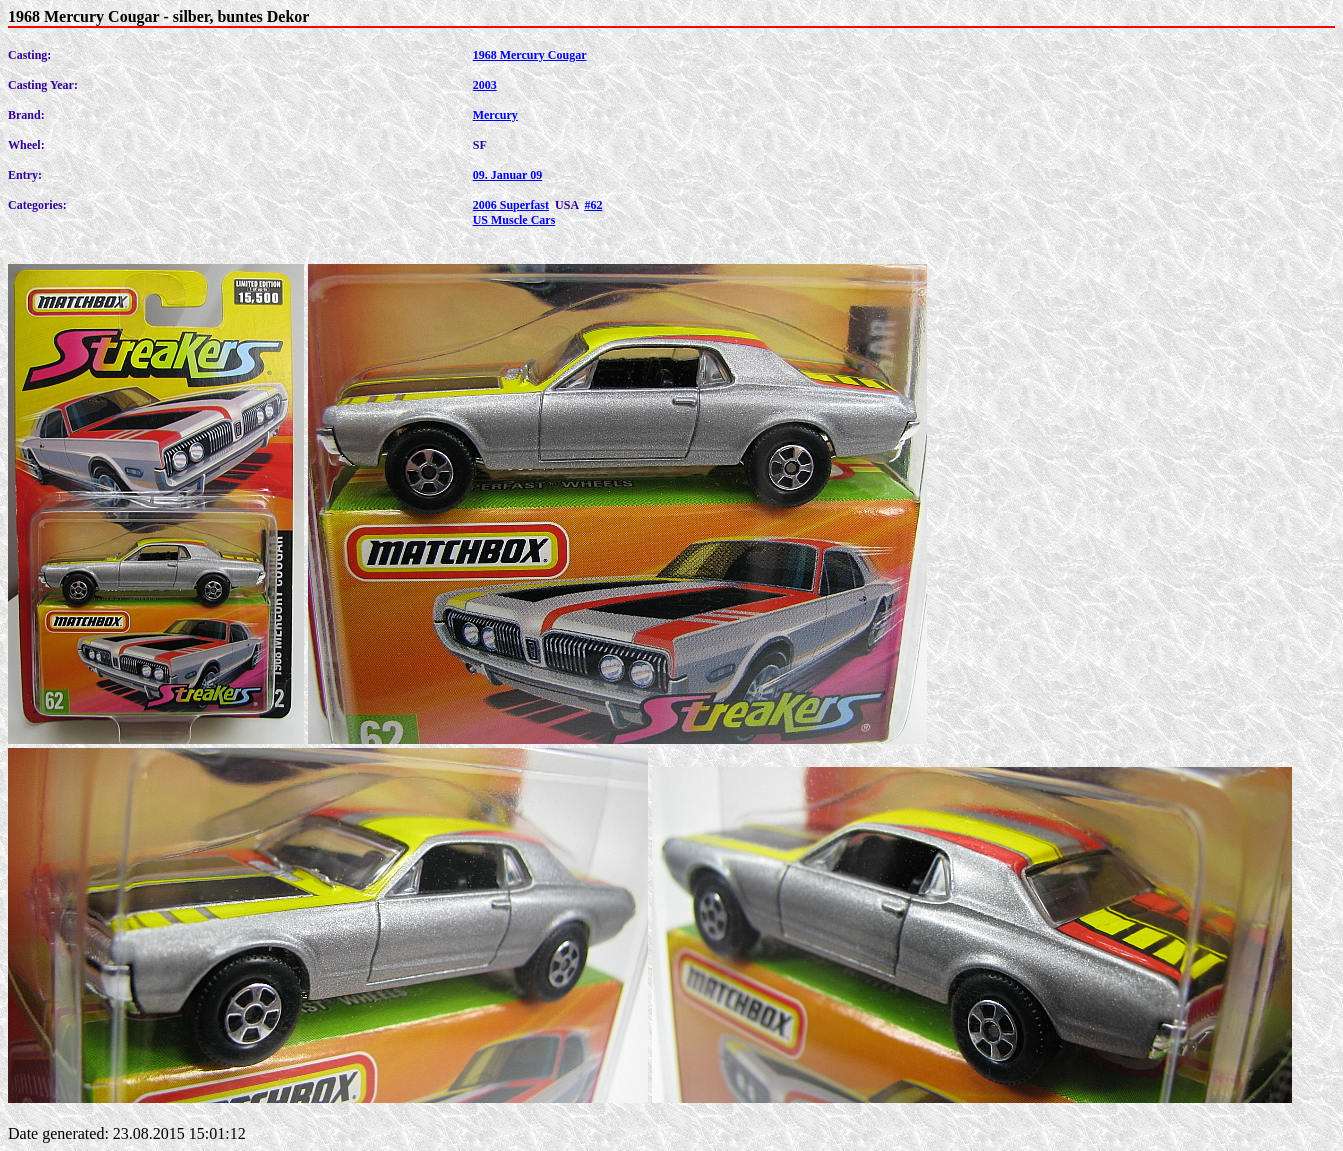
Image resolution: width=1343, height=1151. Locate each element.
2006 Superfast (511, 205)
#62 (593, 205)
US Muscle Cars (514, 220)
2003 (485, 85)
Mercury (495, 115)
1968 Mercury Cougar (530, 55)
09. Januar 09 (507, 175)
